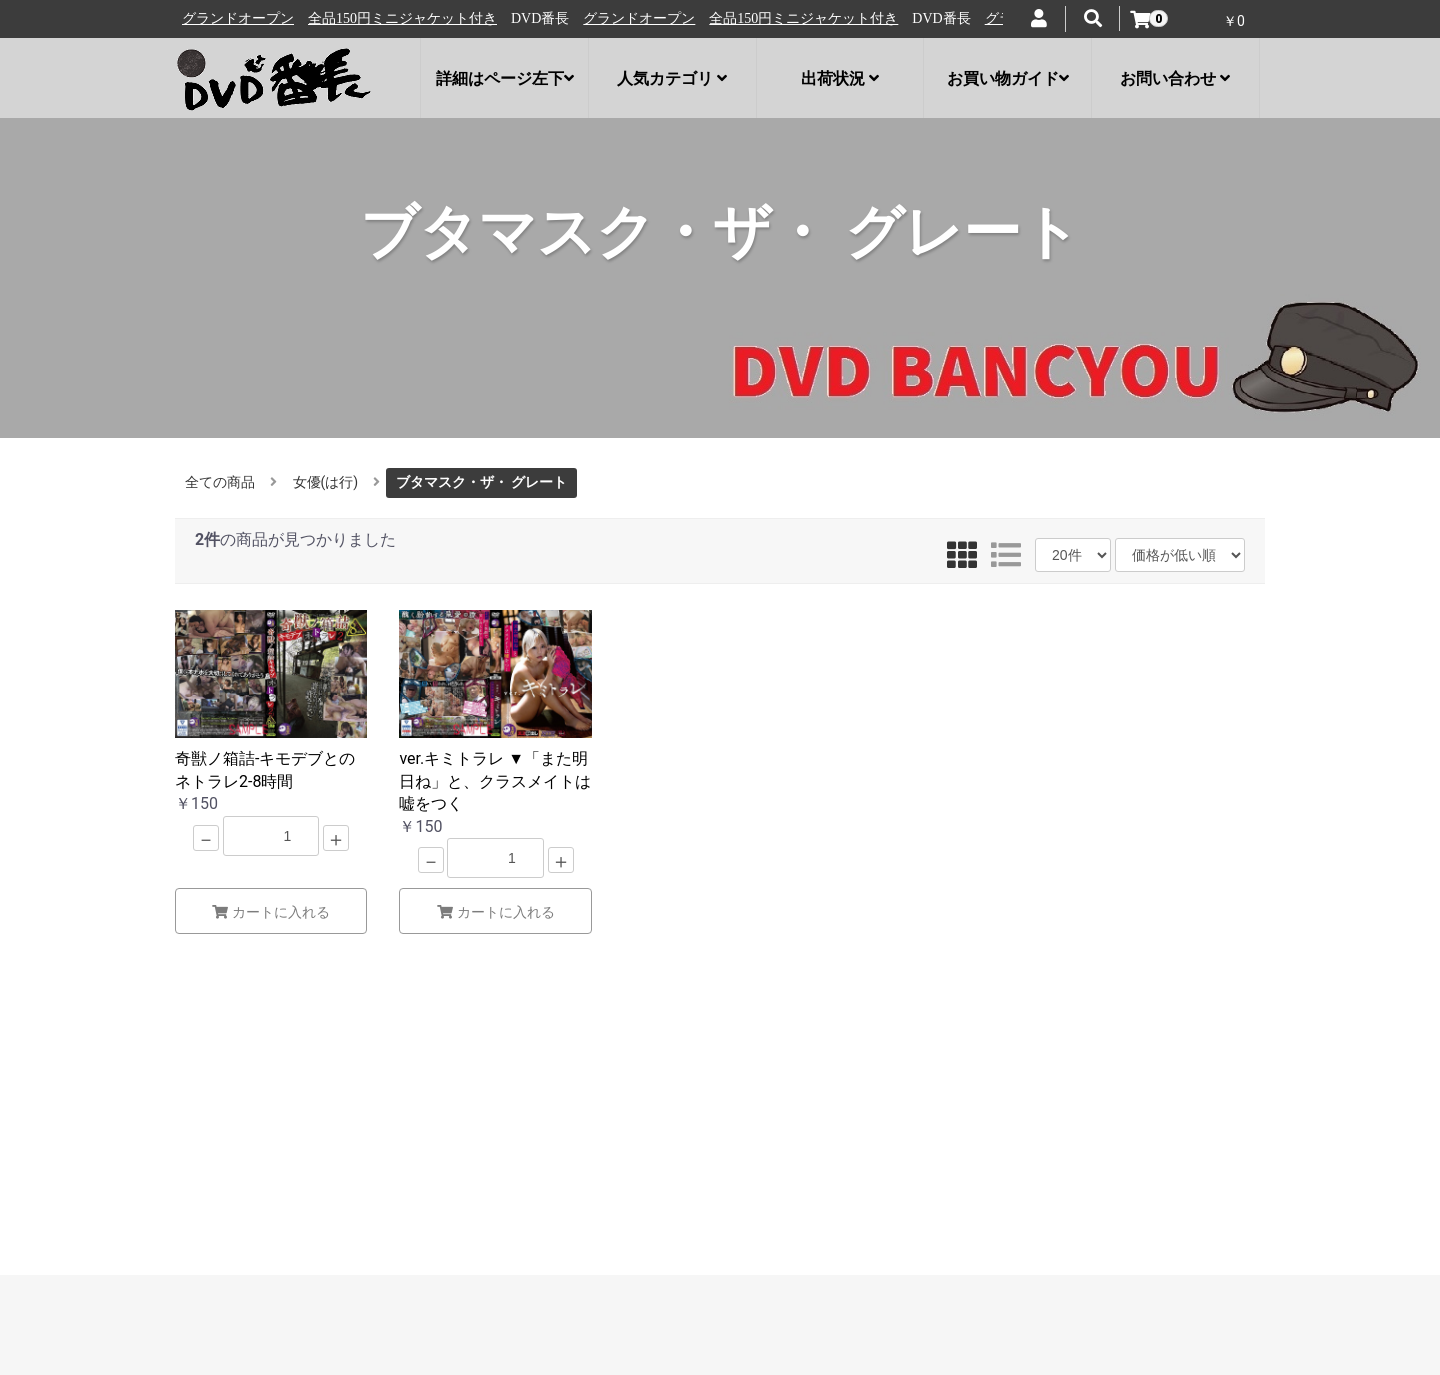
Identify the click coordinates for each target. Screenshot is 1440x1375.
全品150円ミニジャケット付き (412, 18)
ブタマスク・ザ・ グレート (481, 482)
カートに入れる (271, 912)
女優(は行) (326, 482)
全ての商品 (220, 482)
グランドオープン (248, 18)
